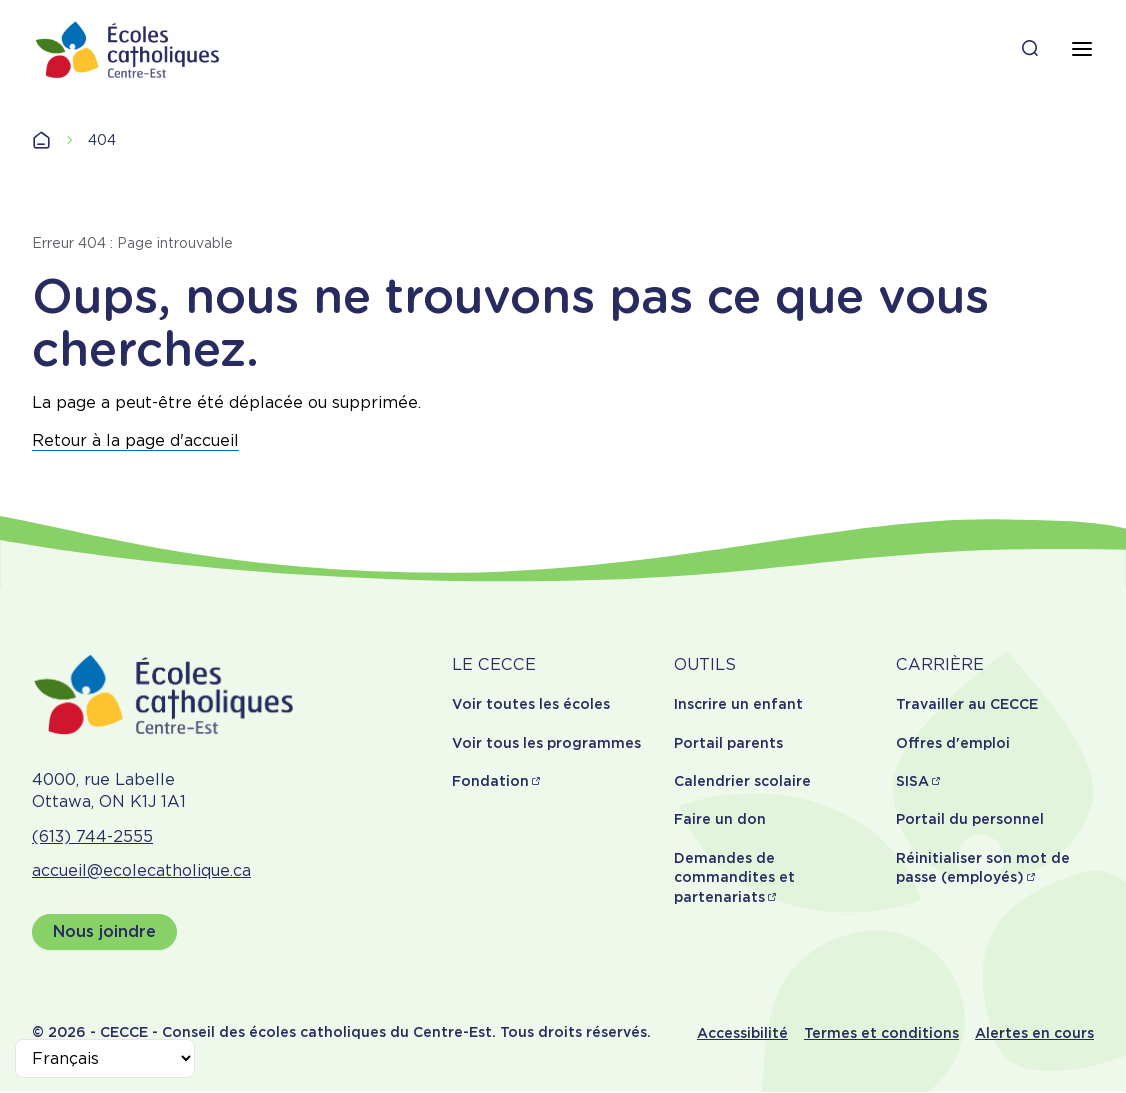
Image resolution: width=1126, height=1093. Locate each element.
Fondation (490, 781)
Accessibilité (742, 1033)
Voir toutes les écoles (531, 704)
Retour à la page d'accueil (135, 440)
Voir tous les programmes (546, 743)
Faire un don (720, 819)
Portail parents (728, 743)
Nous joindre (104, 931)
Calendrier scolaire (742, 781)
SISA (912, 781)
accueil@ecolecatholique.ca (141, 870)
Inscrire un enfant (738, 704)
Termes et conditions (881, 1033)
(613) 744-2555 (92, 836)
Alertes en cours (1034, 1033)
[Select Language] (105, 1058)
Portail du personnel (970, 819)
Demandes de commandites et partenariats (734, 877)
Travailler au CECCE (967, 704)
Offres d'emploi (953, 743)
